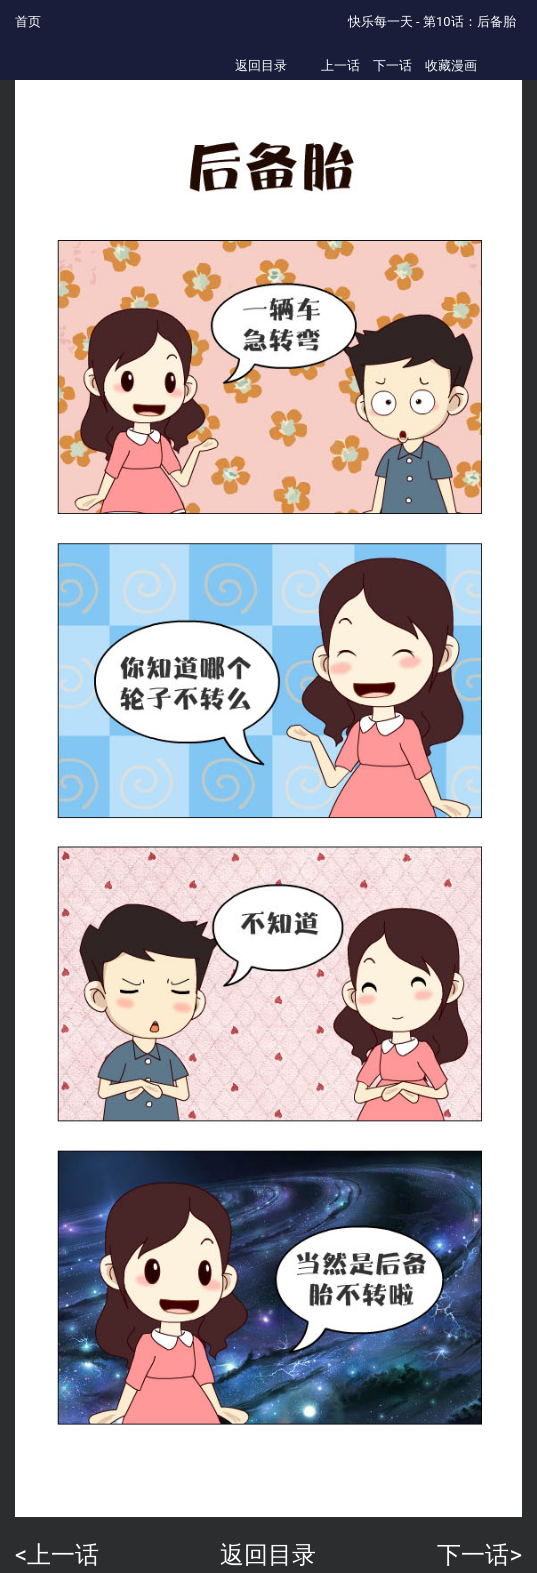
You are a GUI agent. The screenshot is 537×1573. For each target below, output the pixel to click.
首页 (28, 21)
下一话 (392, 65)
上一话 (340, 65)
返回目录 (261, 65)
